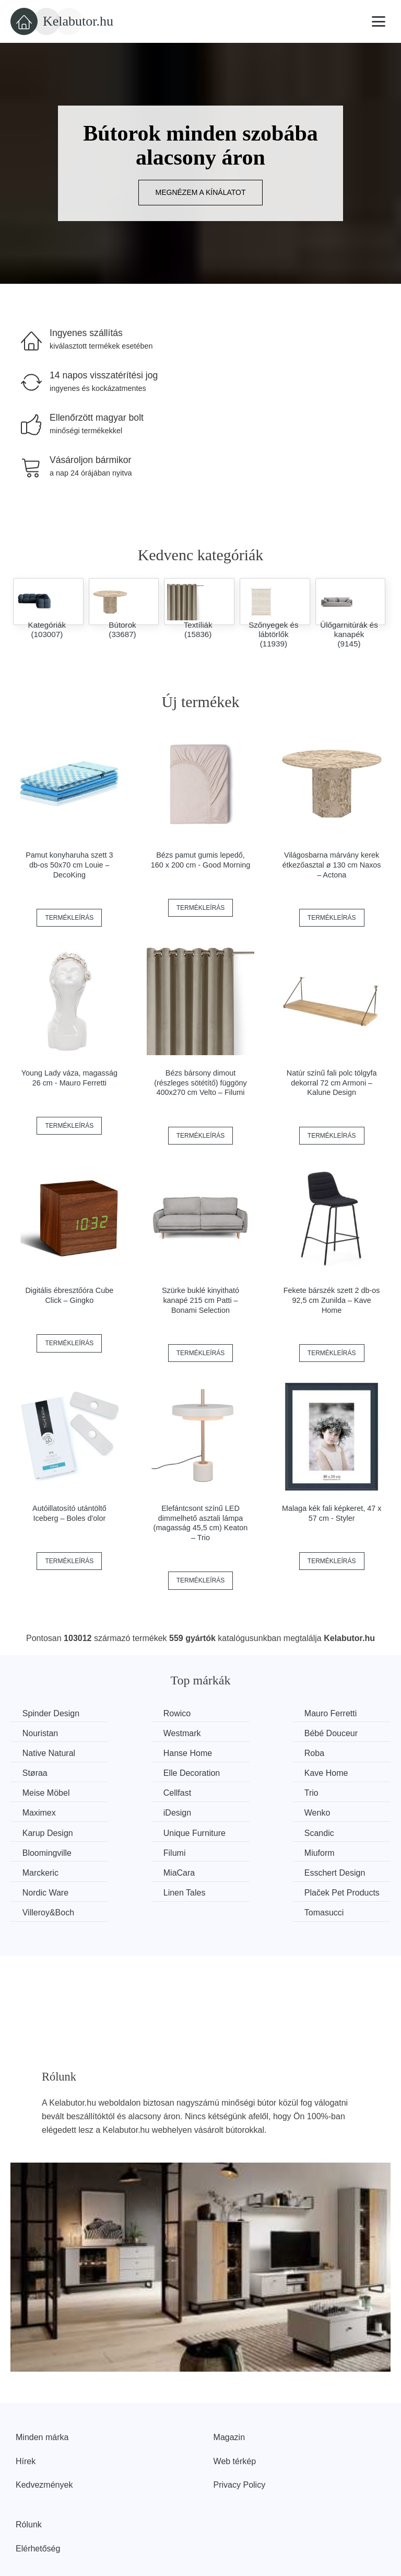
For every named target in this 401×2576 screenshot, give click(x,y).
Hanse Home (340, 1732)
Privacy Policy (240, 2436)
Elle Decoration (247, 1752)
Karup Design (244, 1791)
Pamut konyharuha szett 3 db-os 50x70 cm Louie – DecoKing (69, 865)
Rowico (134, 1713)
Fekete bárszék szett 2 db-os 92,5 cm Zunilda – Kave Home (332, 1300)
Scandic (38, 1811)
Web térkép (235, 2412)
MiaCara (136, 1831)
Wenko (134, 1791)
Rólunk (29, 2475)
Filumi (230, 1811)
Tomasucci (336, 1850)
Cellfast (135, 1772)
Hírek (26, 2412)
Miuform (331, 1811)
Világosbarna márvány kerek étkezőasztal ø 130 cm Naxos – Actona (331, 865)
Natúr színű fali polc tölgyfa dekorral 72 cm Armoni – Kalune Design (332, 1082)
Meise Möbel (47, 1772)
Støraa (133, 1752)
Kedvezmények (44, 2436)
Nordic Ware (339, 1831)
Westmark (42, 1732)
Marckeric (41, 1831)
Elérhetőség (38, 2499)
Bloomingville (145, 1811)
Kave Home (338, 1752)
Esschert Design (249, 1831)
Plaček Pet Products (141, 1857)
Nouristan (334, 1713)
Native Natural (245, 1732)
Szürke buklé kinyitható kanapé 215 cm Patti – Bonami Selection (200, 1300)
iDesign (37, 1791)
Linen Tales (44, 1850)
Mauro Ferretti (245, 1713)
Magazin (229, 2388)
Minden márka (42, 2388)
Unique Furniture (347, 1791)
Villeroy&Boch (244, 1850)
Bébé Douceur (147, 1732)
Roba (33, 1752)
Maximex (333, 1772)
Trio (226, 1772)
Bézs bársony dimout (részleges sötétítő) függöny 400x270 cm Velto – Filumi (200, 1082)
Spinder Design (51, 1713)
